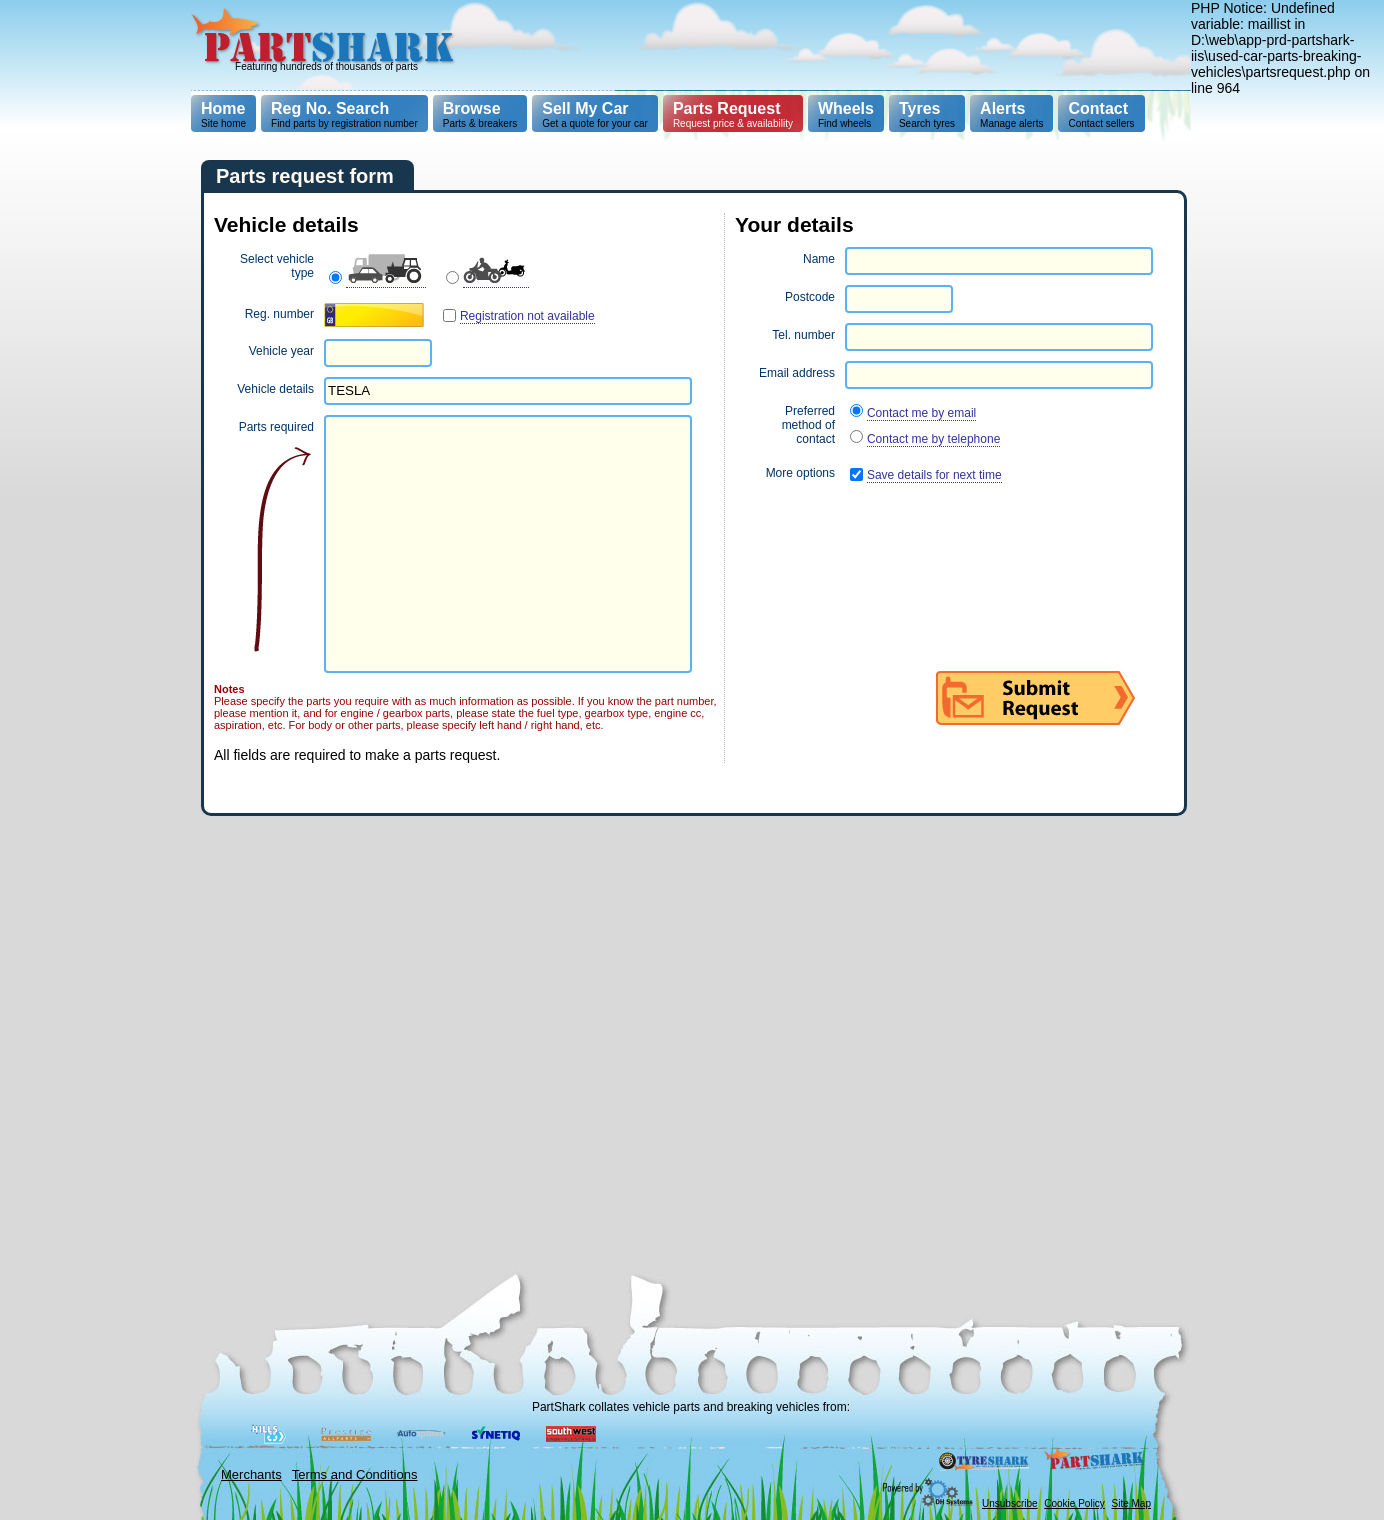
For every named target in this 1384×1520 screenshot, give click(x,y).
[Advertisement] (828, 45)
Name (819, 259)
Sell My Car (585, 108)
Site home (223, 114)
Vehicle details (275, 389)
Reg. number (279, 314)
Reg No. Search (330, 108)
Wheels (846, 108)
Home (223, 108)
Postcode (810, 297)
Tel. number (803, 335)
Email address (797, 373)
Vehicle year (281, 351)
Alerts (1002, 108)
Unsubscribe (1010, 1503)
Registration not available (527, 316)
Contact (1098, 108)
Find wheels (846, 114)
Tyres (920, 108)
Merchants (251, 1474)
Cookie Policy (1074, 1503)
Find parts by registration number (344, 114)
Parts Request (727, 108)
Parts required (276, 427)
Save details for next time (934, 475)
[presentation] (887, 537)
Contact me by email (921, 413)
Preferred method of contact (808, 425)
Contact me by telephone (933, 439)
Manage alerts (1011, 114)
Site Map (1131, 1503)
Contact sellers (1101, 114)
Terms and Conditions (355, 1474)
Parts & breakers (480, 114)
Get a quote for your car (595, 114)
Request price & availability (733, 114)
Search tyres (927, 114)
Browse (472, 108)
